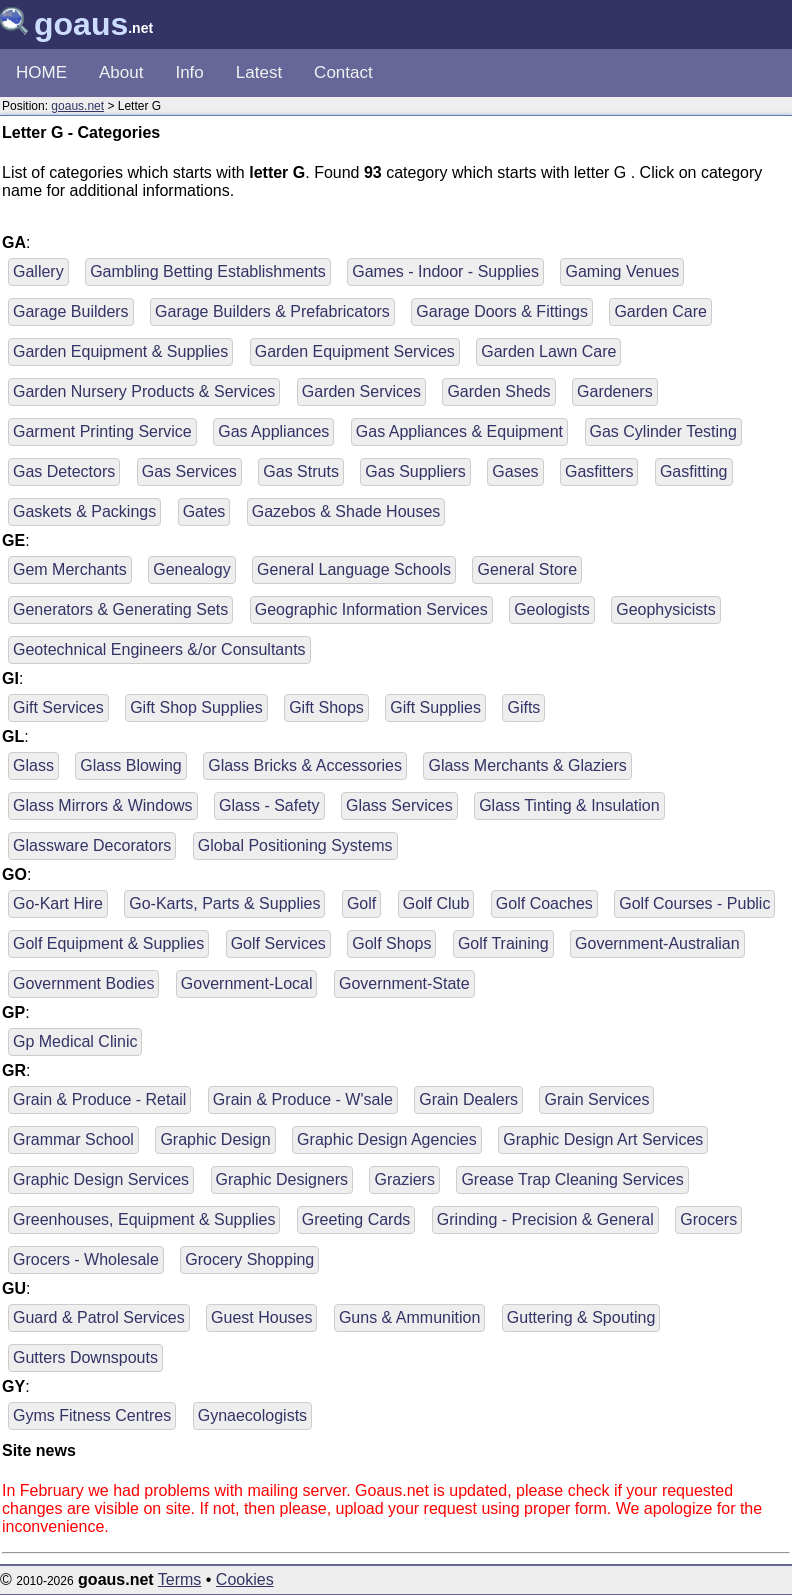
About (121, 72)
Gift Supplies (435, 707)
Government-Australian (657, 943)
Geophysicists (666, 609)
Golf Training (503, 943)
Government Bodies (83, 983)
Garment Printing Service (102, 431)
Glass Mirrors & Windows (103, 805)
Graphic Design (215, 1139)
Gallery (38, 271)
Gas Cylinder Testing (663, 431)
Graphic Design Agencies (387, 1139)
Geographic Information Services (371, 609)
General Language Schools (354, 569)
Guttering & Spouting (581, 1317)
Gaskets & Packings (84, 511)
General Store (527, 569)
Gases (515, 471)
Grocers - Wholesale (86, 1259)
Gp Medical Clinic (75, 1041)
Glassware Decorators (92, 845)
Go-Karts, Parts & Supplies (224, 903)
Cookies (245, 1579)
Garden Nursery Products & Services (144, 391)
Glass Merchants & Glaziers (527, 765)
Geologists (552, 609)
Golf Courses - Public (694, 903)
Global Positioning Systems (295, 845)
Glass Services (399, 805)
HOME (41, 72)
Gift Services (58, 707)
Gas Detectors (64, 471)
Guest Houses (261, 1317)
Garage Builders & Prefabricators (272, 311)
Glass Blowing (130, 765)
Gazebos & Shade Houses (346, 511)
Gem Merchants (70, 569)
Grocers (708, 1219)
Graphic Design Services (101, 1179)
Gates (204, 511)
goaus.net (77, 106)
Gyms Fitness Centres (92, 1415)
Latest (259, 72)
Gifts (523, 707)
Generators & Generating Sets (120, 609)
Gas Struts (301, 471)
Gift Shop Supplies (196, 707)
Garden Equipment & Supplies (120, 351)
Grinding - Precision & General (545, 1219)
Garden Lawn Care (548, 351)
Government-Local (247, 983)
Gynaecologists (252, 1415)
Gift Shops (326, 707)
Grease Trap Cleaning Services (572, 1179)
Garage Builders (71, 311)
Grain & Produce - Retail (99, 1099)
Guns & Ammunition (409, 1317)
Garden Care (660, 311)
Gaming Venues (622, 271)
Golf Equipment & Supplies (108, 943)
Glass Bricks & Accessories (305, 765)
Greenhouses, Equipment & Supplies (144, 1219)
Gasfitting (694, 471)
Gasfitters (599, 471)
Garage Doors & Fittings (502, 311)
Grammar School (73, 1139)
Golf (361, 903)
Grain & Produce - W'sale (303, 1099)
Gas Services (189, 471)
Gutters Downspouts (85, 1357)
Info (189, 72)
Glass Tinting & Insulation (569, 805)
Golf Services (278, 943)
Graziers (404, 1179)
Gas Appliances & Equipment (459, 431)
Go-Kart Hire (58, 903)
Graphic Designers (282, 1179)
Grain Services (596, 1099)
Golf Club (436, 903)
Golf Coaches (544, 903)
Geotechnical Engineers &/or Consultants (159, 649)
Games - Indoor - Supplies (445, 271)
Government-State (404, 983)
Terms (180, 1579)
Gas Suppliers (415, 471)
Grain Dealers (468, 1099)
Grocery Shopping (249, 1259)
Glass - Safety (269, 805)
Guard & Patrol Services (99, 1317)
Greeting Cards (356, 1219)
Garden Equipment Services (355, 351)
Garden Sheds (498, 391)
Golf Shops (391, 943)
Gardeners (615, 391)
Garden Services (361, 391)
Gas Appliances (273, 431)
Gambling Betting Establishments (208, 271)
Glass (33, 765)
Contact (343, 72)
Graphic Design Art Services (603, 1139)
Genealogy (191, 569)
